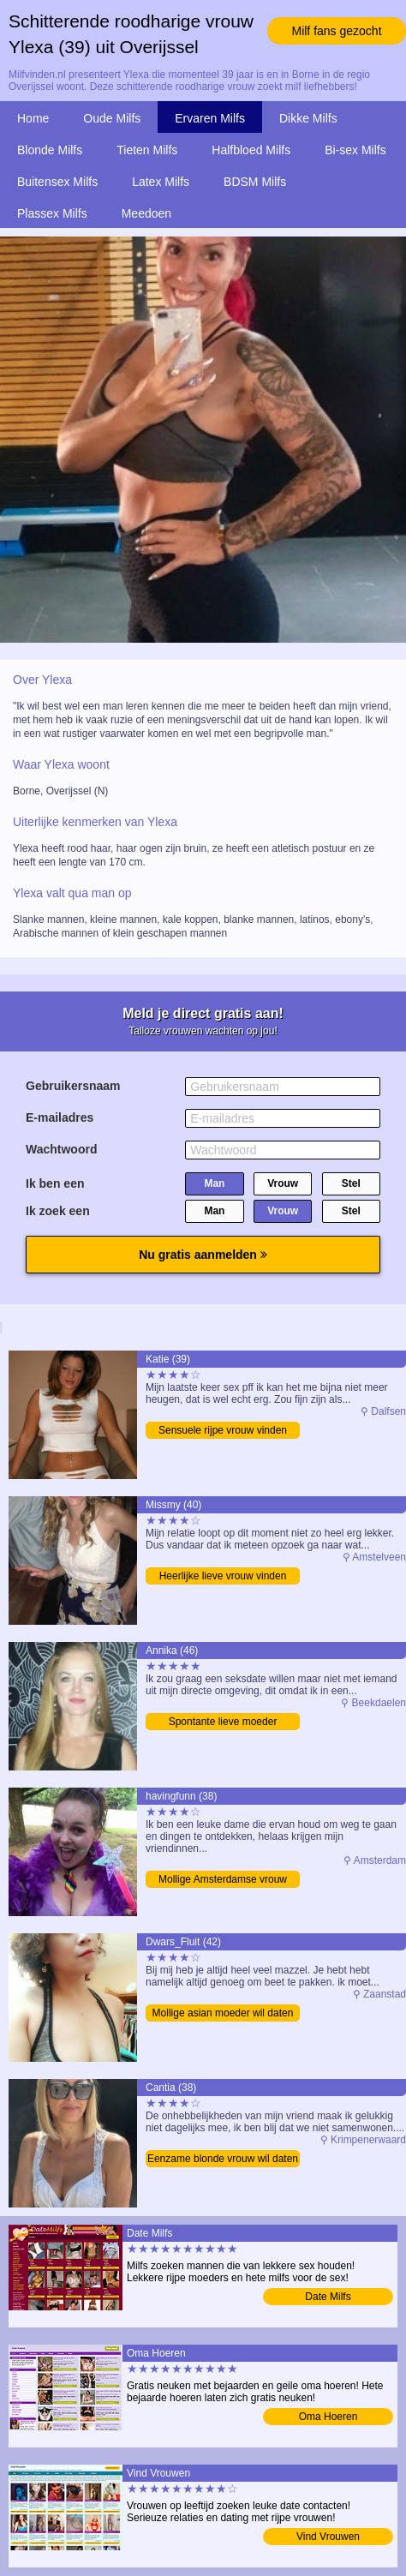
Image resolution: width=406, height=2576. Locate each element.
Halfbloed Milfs (251, 150)
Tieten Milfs (146, 150)
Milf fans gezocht (336, 31)
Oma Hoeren (328, 2417)
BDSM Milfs (255, 182)
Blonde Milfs (49, 150)
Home (33, 118)
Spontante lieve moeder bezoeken (223, 1723)
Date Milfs (327, 2297)
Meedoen (146, 213)
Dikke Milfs (308, 118)
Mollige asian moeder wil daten (223, 2013)
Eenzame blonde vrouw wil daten (222, 2159)
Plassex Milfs (52, 213)
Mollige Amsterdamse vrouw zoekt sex (222, 1880)
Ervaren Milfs (210, 118)
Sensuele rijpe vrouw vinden (222, 1430)
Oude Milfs (111, 118)
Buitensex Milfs (57, 182)
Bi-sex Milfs (355, 150)
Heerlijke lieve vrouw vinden (223, 1576)
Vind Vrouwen (328, 2537)
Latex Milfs (160, 182)
